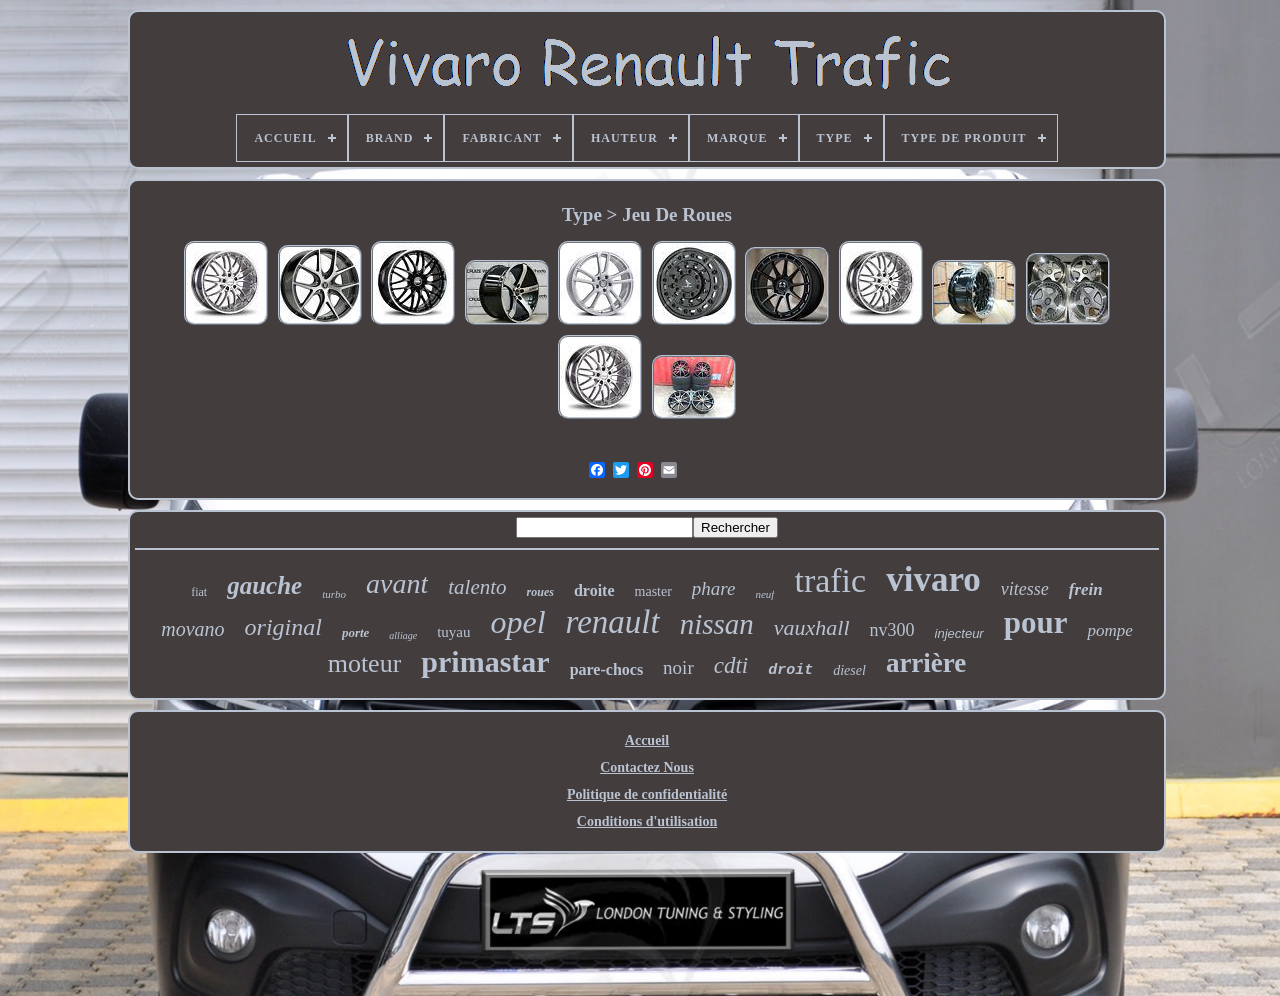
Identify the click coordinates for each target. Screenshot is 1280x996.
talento (477, 587)
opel (517, 622)
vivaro (933, 579)
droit (790, 670)
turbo (334, 594)
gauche (264, 585)
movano (192, 629)
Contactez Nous (647, 767)
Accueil (647, 740)
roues (540, 592)
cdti (731, 665)
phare (714, 588)
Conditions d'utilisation (647, 821)
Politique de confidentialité (647, 794)
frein (1086, 589)
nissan (717, 624)
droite (594, 590)
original (283, 627)
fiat (199, 592)
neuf (764, 594)
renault (613, 622)
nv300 (892, 630)
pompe (1109, 630)
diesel (849, 670)
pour (1036, 622)
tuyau (453, 632)
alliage (403, 635)
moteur (365, 663)
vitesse (1025, 589)
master (653, 591)
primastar (485, 661)
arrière (926, 663)
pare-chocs (606, 669)
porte (355, 632)
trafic (830, 580)
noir (678, 667)
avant (397, 583)
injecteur (959, 633)
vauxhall (812, 627)
